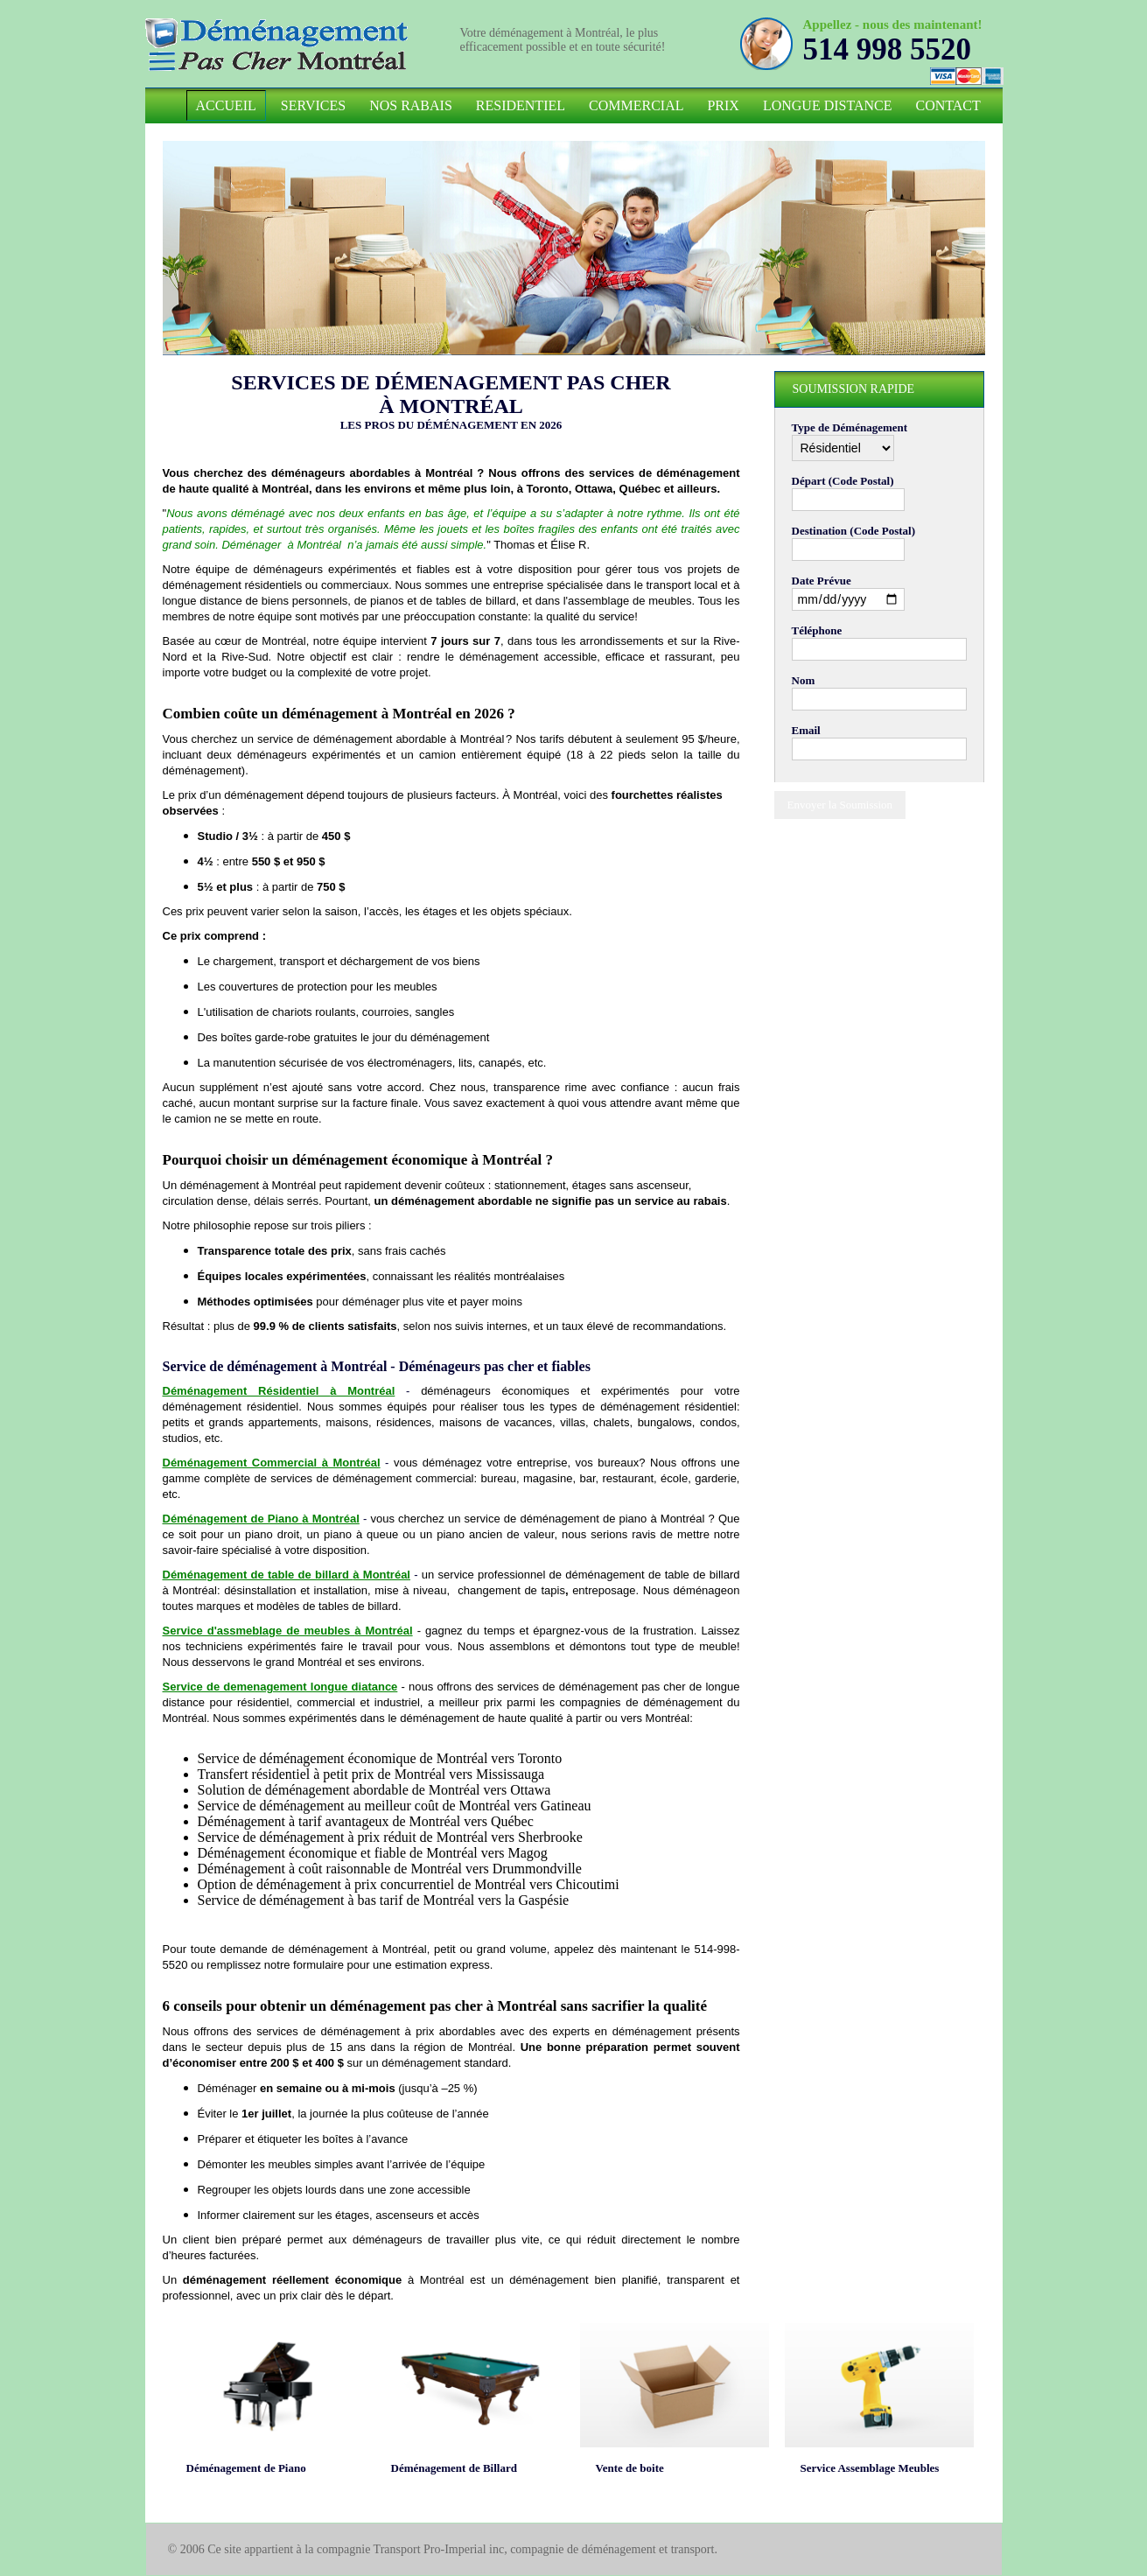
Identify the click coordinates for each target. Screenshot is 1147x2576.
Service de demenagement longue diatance (280, 1686)
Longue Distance (827, 105)
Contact (948, 105)
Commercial (636, 105)
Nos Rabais (410, 105)
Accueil (226, 105)
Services (313, 105)
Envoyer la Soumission (840, 804)
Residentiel (520, 105)
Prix (722, 105)
